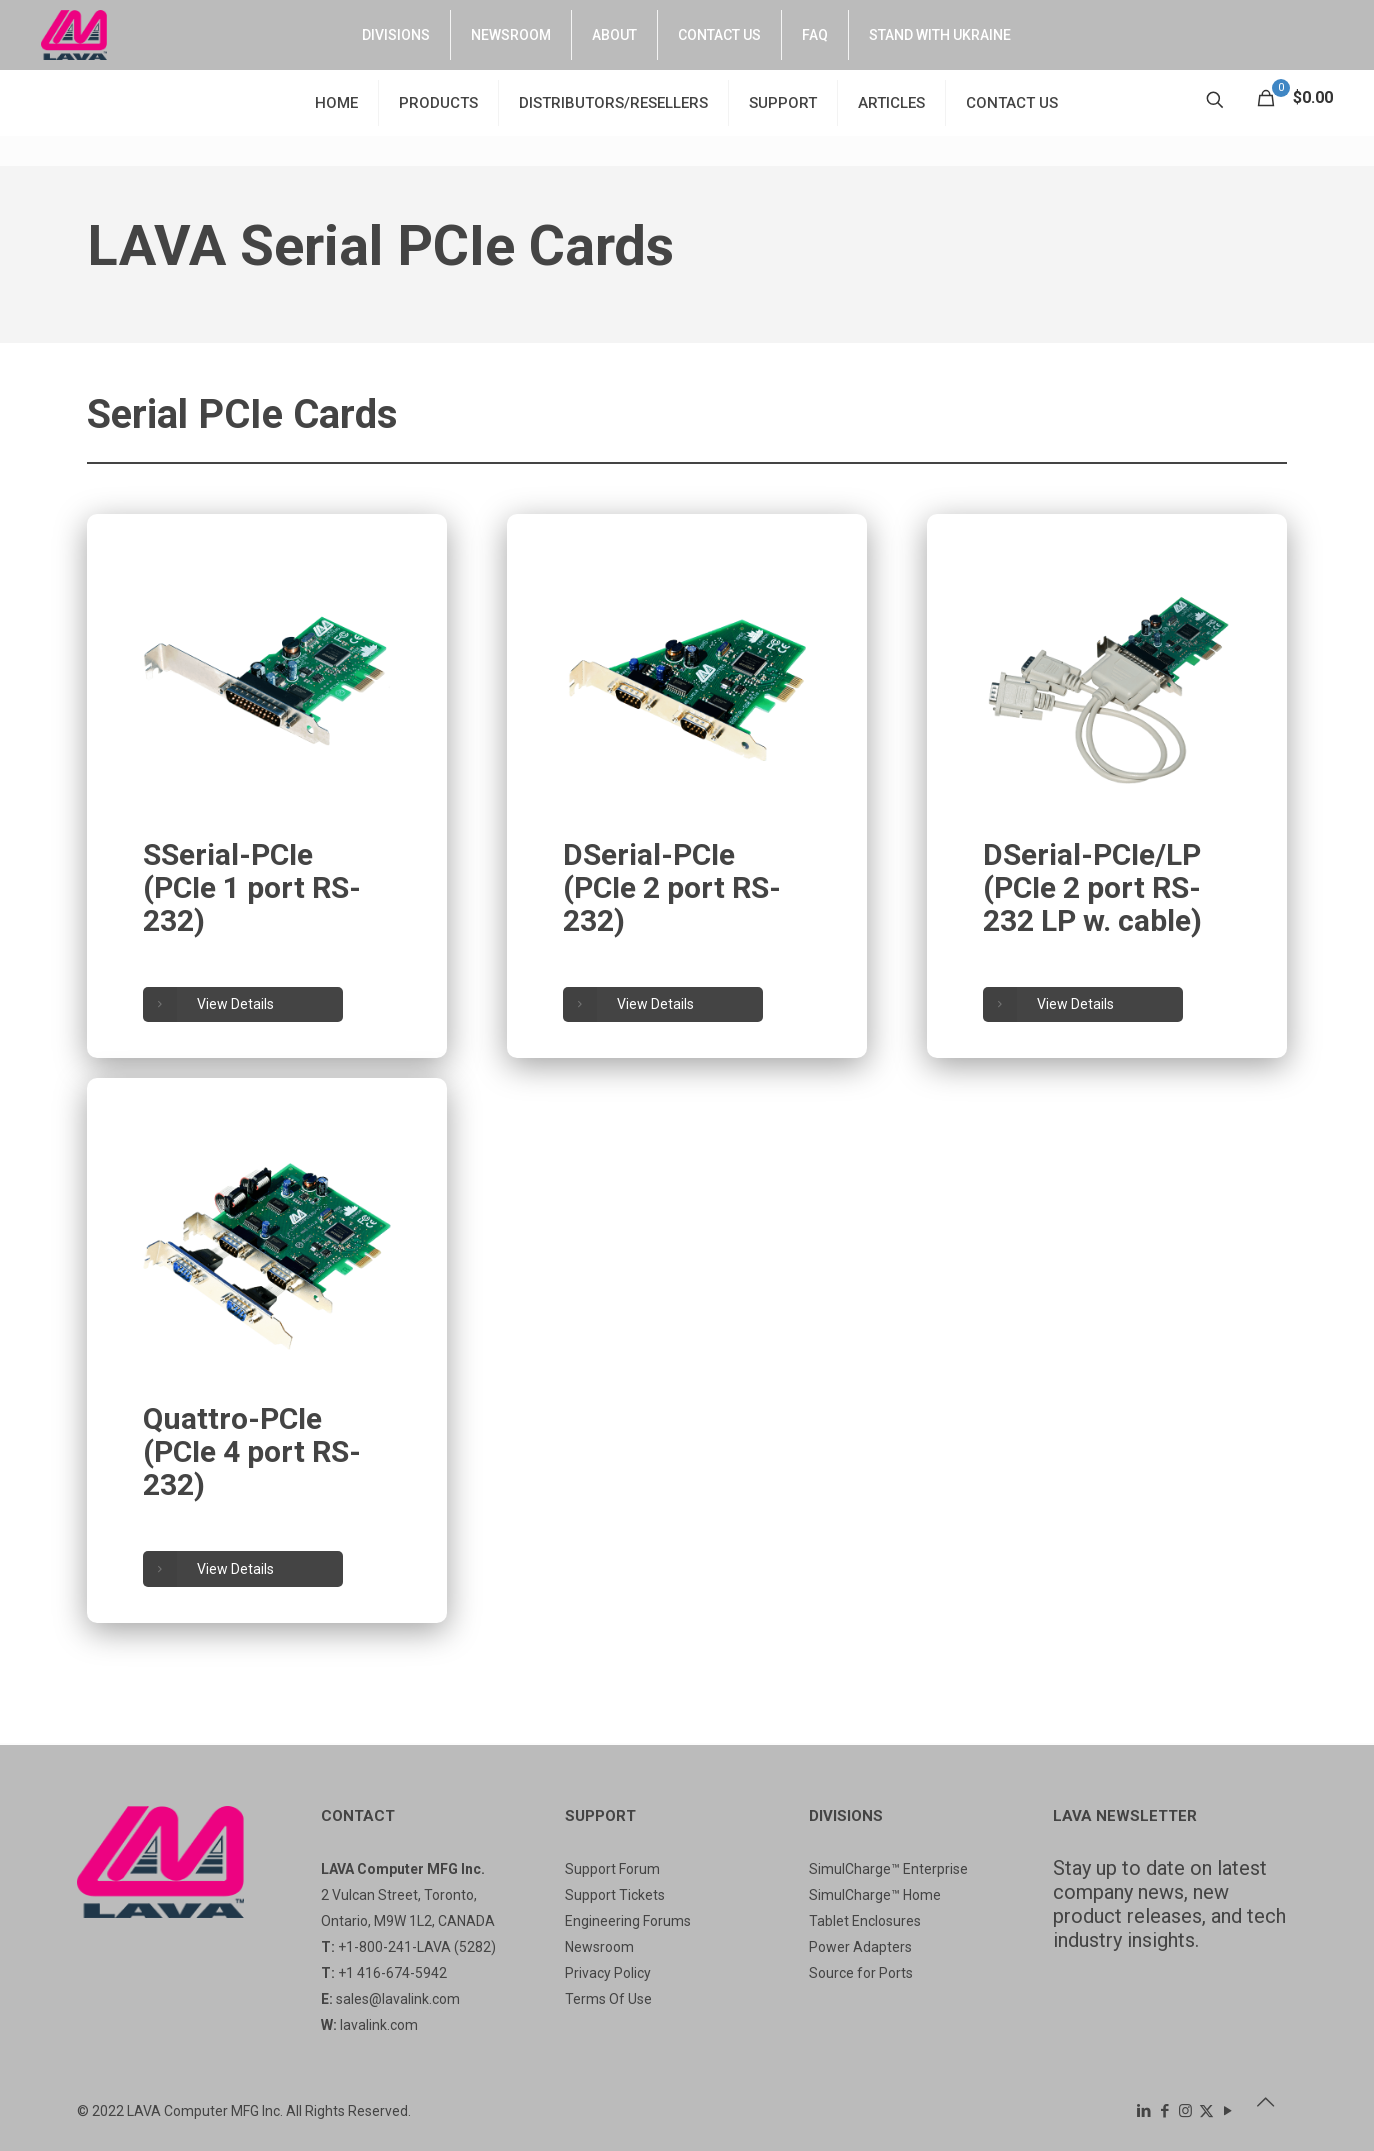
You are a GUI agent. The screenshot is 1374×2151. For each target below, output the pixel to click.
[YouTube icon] (1227, 2111)
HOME (336, 103)
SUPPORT (783, 103)
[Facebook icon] (1164, 2111)
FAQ (815, 35)
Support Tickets (615, 1895)
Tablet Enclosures (865, 1921)
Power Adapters (860, 1947)
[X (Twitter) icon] (1206, 2111)
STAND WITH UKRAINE (940, 35)
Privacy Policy (608, 1973)
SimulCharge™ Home (875, 1895)
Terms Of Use (608, 1999)
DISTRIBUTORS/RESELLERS (613, 103)
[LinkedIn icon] (1143, 2111)
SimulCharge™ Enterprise (888, 1869)
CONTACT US (719, 35)
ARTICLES (891, 103)
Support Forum (612, 1869)
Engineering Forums (628, 1921)
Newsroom (599, 1947)
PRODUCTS (438, 103)
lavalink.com (379, 2025)
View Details (211, 1005)
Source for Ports (861, 1973)
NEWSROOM (511, 35)
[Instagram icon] (1185, 2111)
